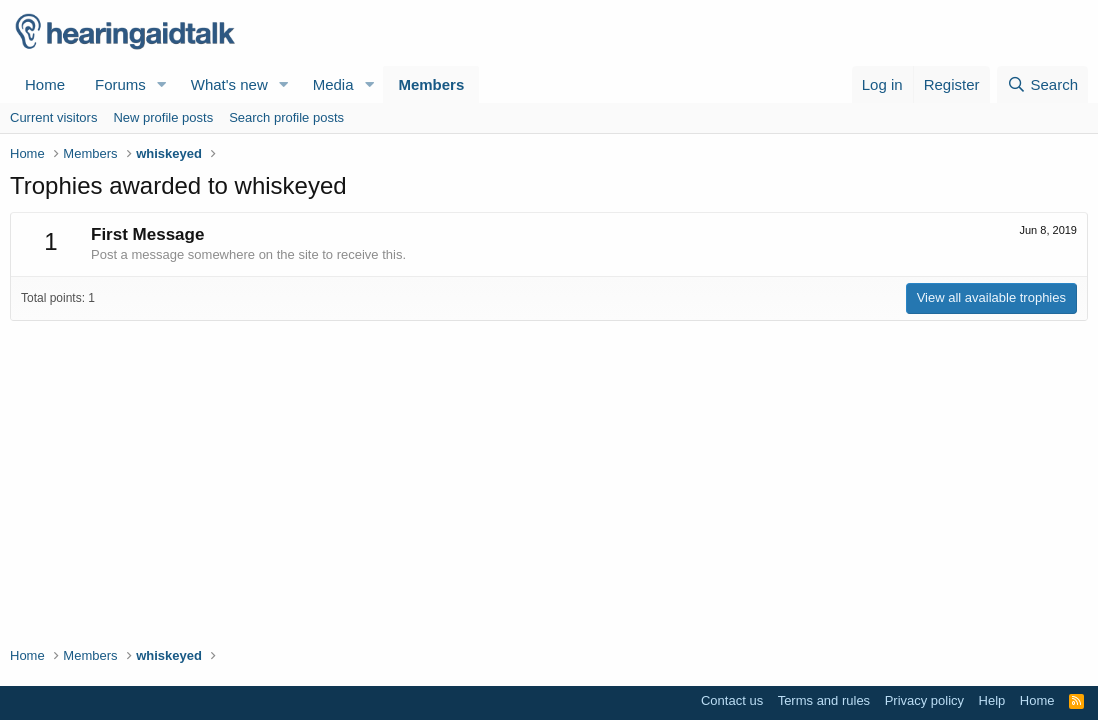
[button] (162, 84)
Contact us (732, 700)
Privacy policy (924, 700)
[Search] (1042, 84)
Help (992, 700)
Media (333, 84)
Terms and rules (824, 700)
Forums (120, 84)
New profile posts (163, 117)
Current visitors (53, 117)
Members (431, 84)
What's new (229, 84)
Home (45, 84)
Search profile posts (286, 117)
